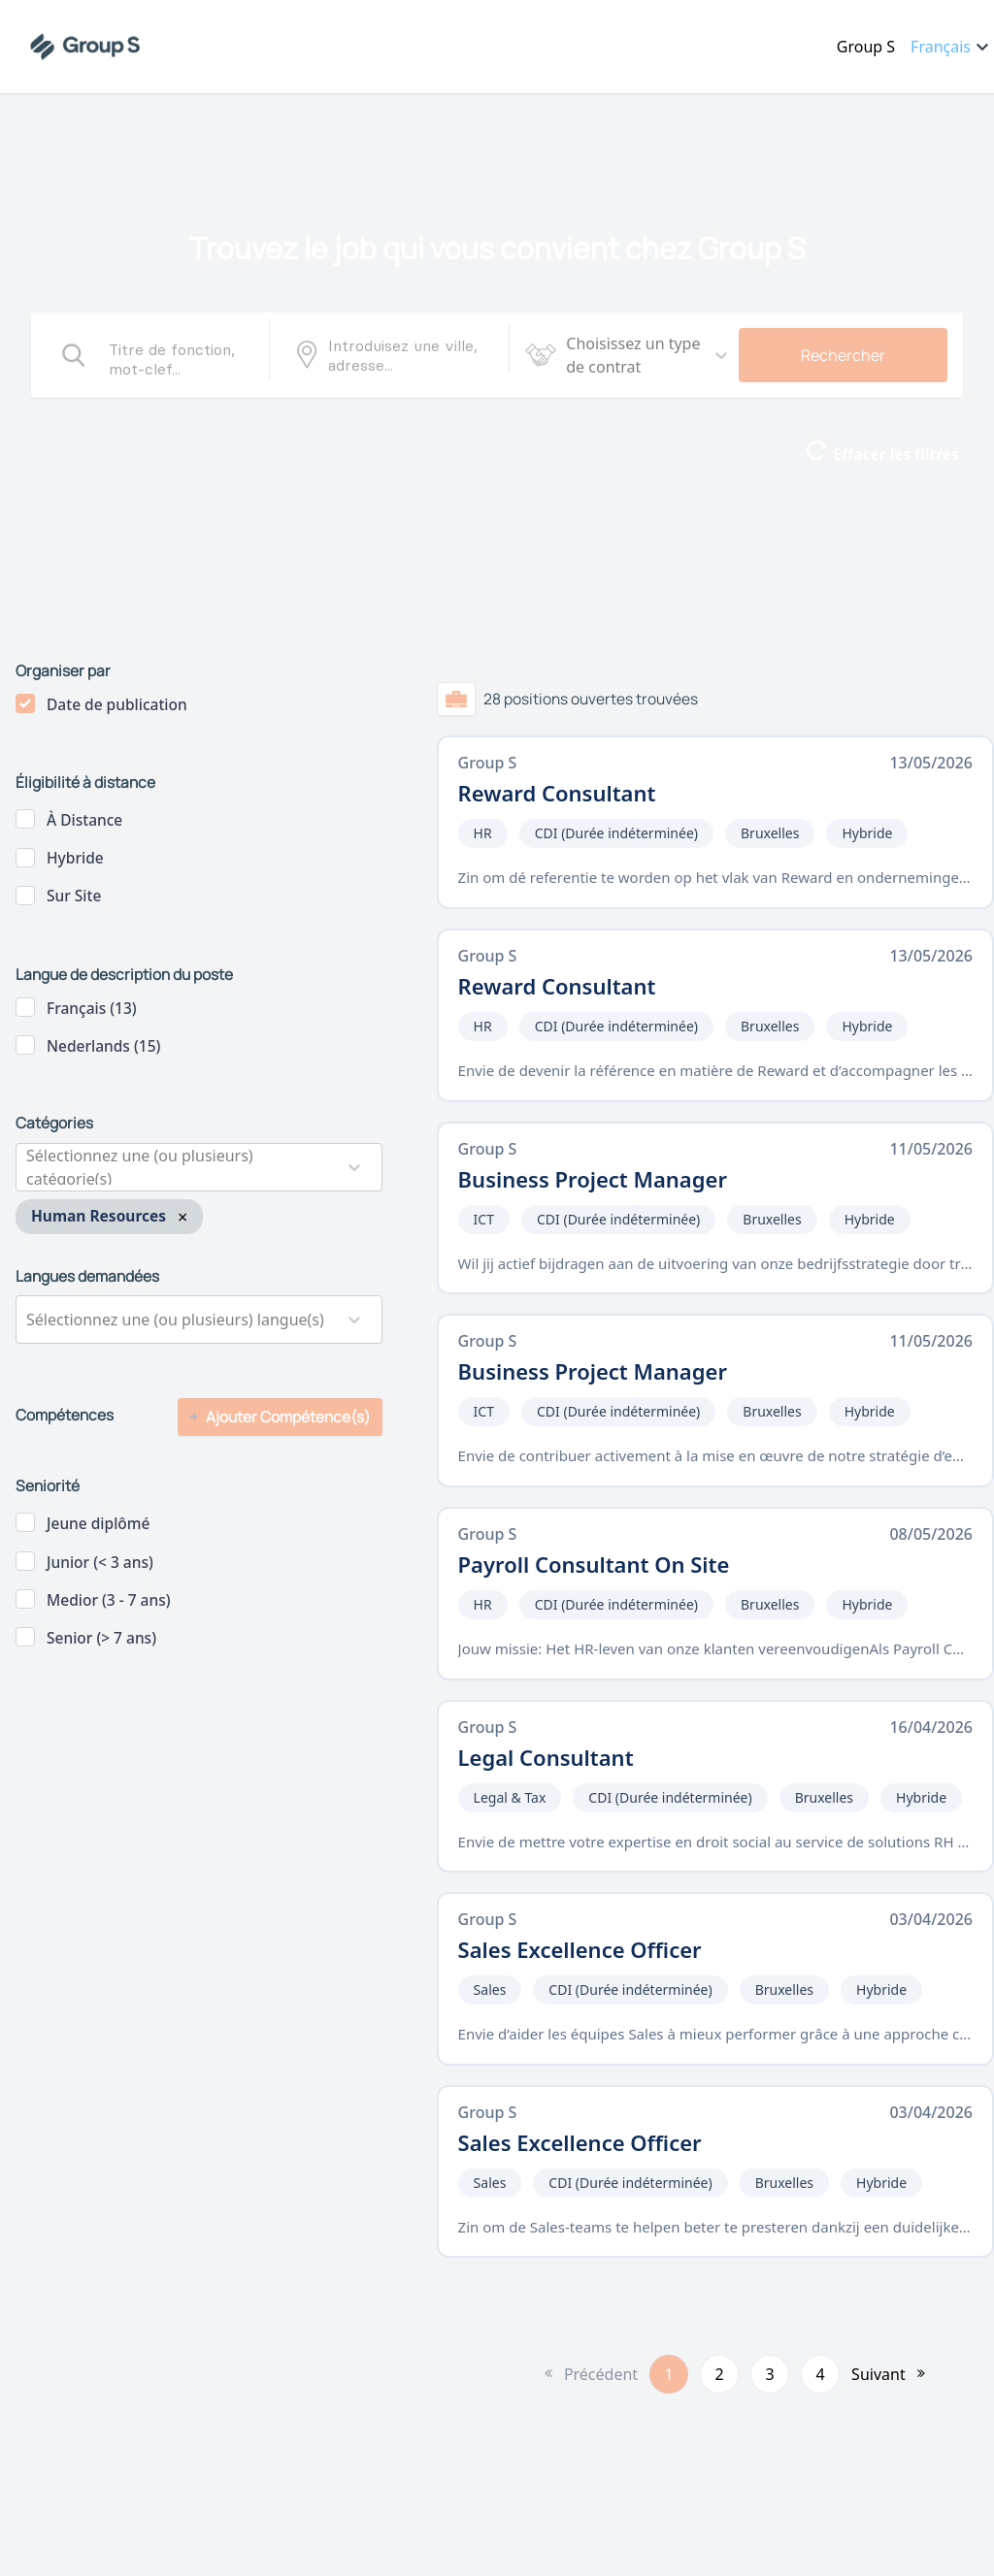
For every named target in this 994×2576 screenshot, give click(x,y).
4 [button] (820, 2374)
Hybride (75, 857)
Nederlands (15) (103, 1046)
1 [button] (669, 2374)
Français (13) (92, 1008)
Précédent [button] (601, 2374)
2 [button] (719, 2374)
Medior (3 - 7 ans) (109, 1600)
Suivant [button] (878, 2374)
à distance (84, 820)
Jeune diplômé (98, 1523)
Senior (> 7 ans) (101, 1637)
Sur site (74, 895)
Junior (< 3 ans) (100, 1562)
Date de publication (117, 704)
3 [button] (770, 2374)
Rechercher (843, 355)
